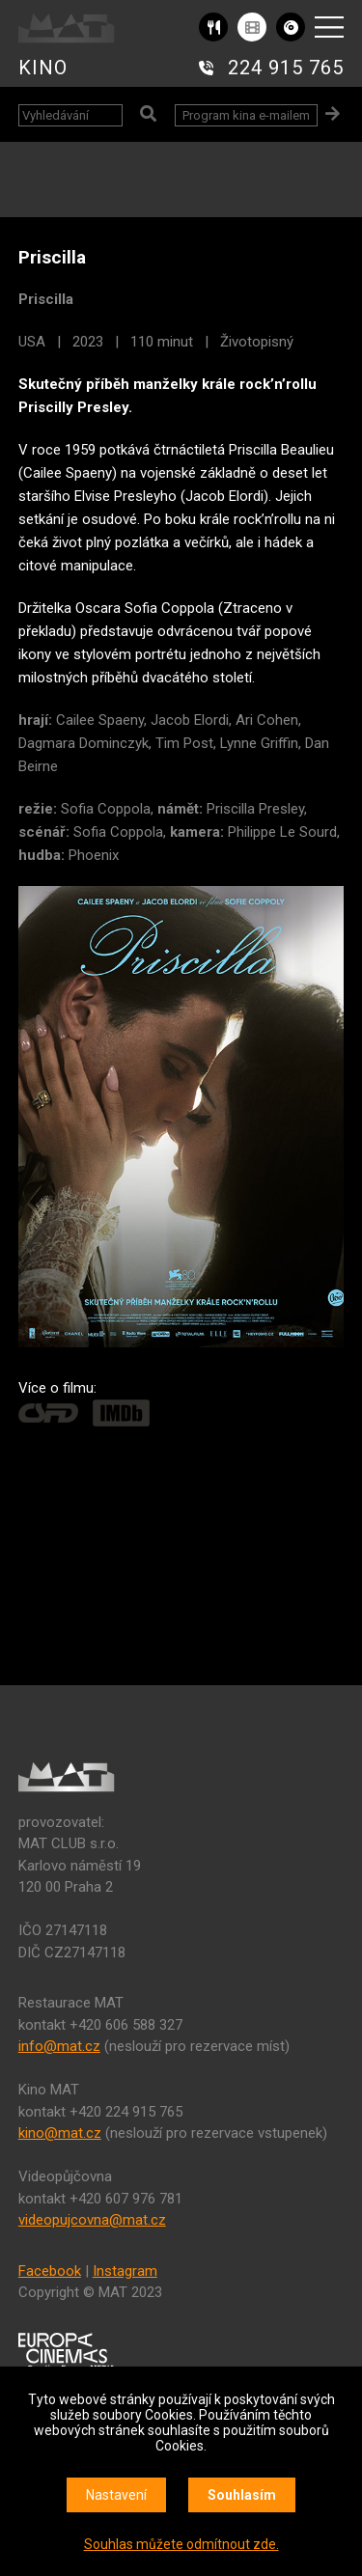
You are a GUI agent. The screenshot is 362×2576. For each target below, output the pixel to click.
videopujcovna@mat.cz (92, 2220)
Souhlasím (242, 2495)
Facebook (49, 2271)
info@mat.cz (59, 2046)
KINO (43, 67)
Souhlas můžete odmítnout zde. (181, 2544)
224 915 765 (286, 67)
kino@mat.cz (59, 2133)
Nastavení (116, 2495)
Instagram (125, 2271)
